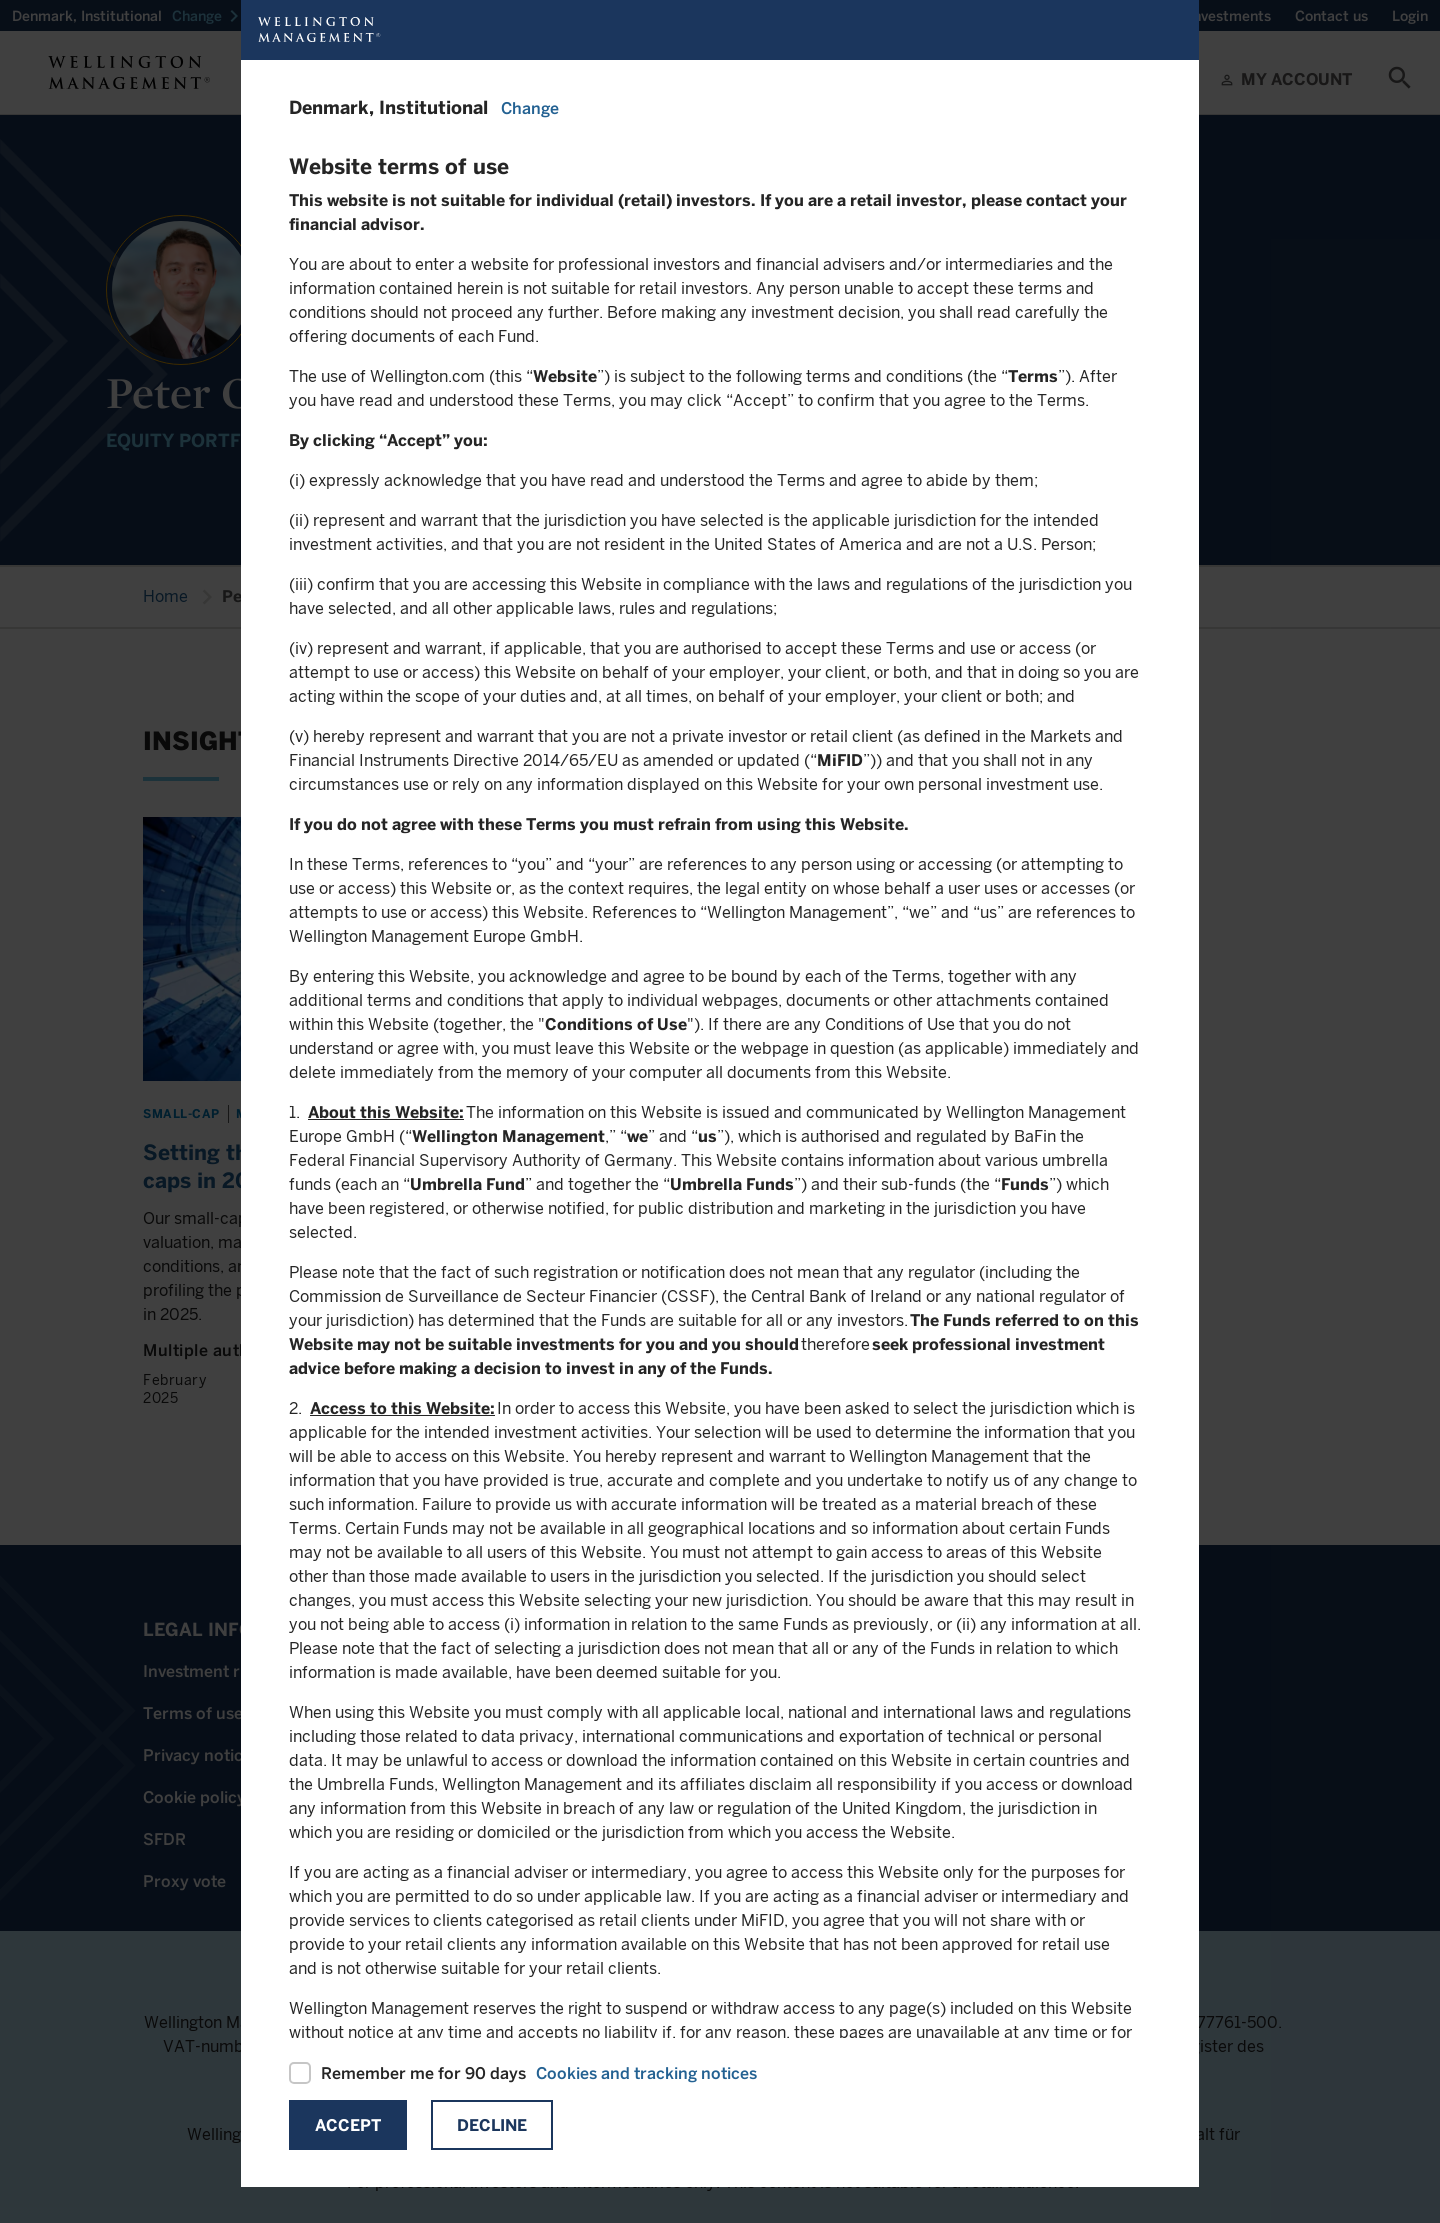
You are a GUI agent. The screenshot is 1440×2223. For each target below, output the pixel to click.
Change (530, 108)
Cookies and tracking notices (646, 2073)
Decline (492, 2125)
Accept (348, 2125)
